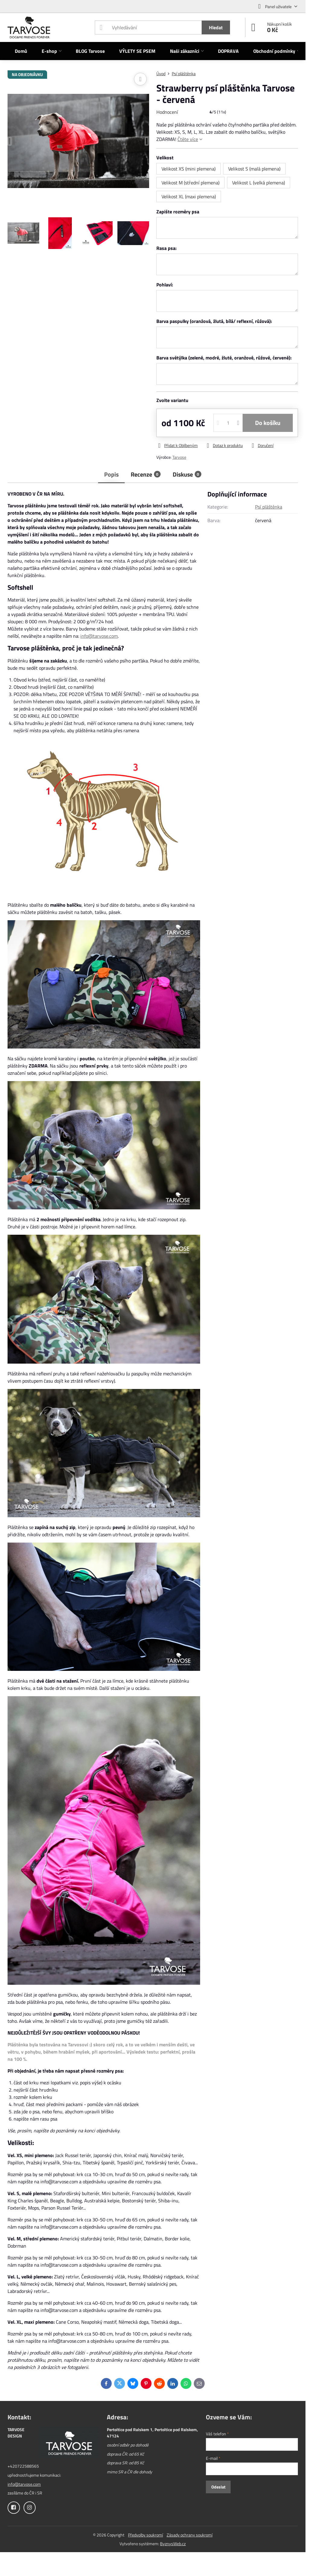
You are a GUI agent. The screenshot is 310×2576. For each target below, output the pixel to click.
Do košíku (267, 422)
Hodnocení (167, 112)
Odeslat (218, 2487)
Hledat (216, 27)
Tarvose (179, 457)
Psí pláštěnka (268, 506)
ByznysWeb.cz (173, 2543)
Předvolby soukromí (145, 2535)
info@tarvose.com (99, 636)
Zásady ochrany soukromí (190, 2535)
